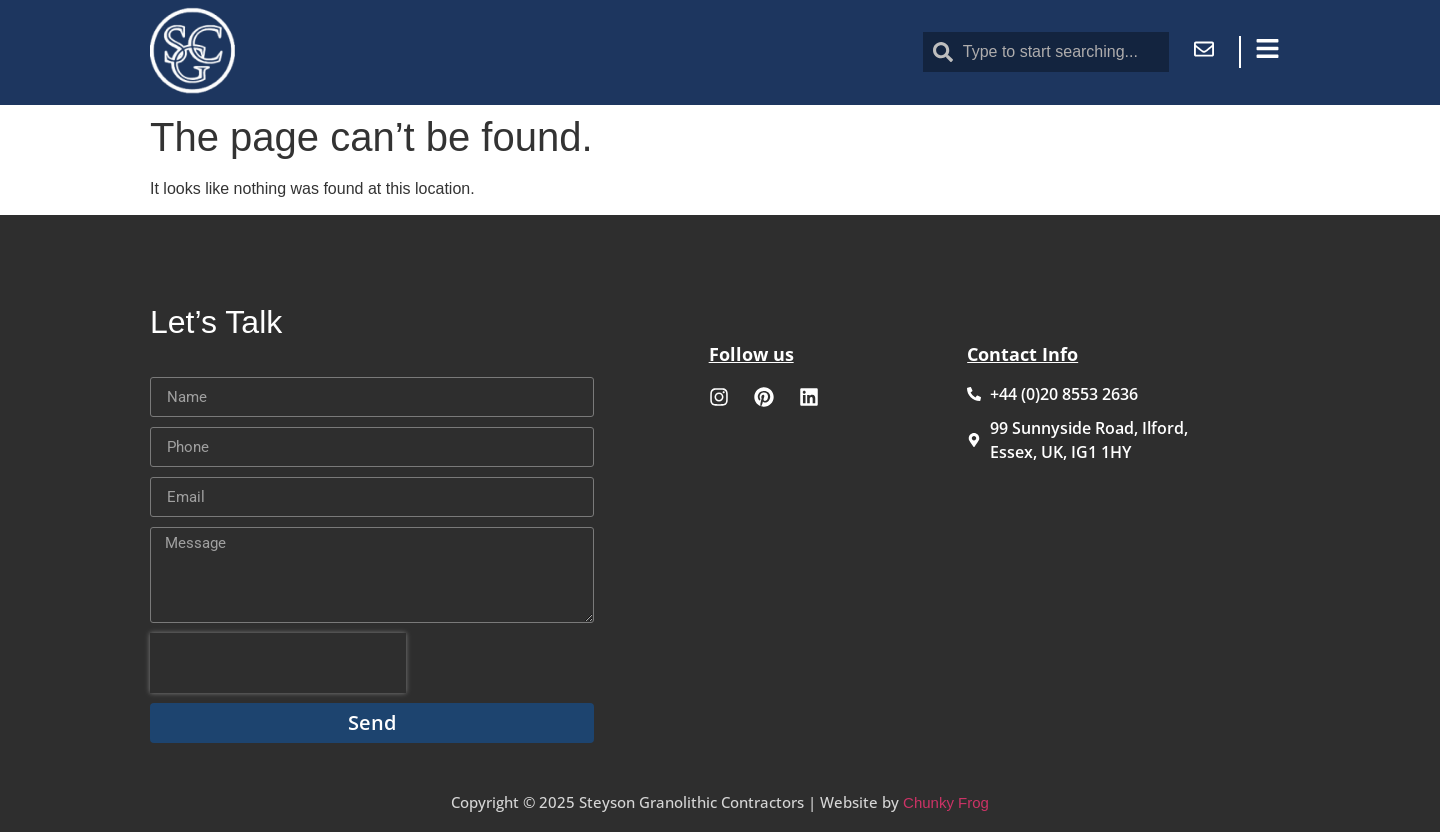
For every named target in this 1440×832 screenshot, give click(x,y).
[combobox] (1046, 52)
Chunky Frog (946, 802)
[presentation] (278, 663)
